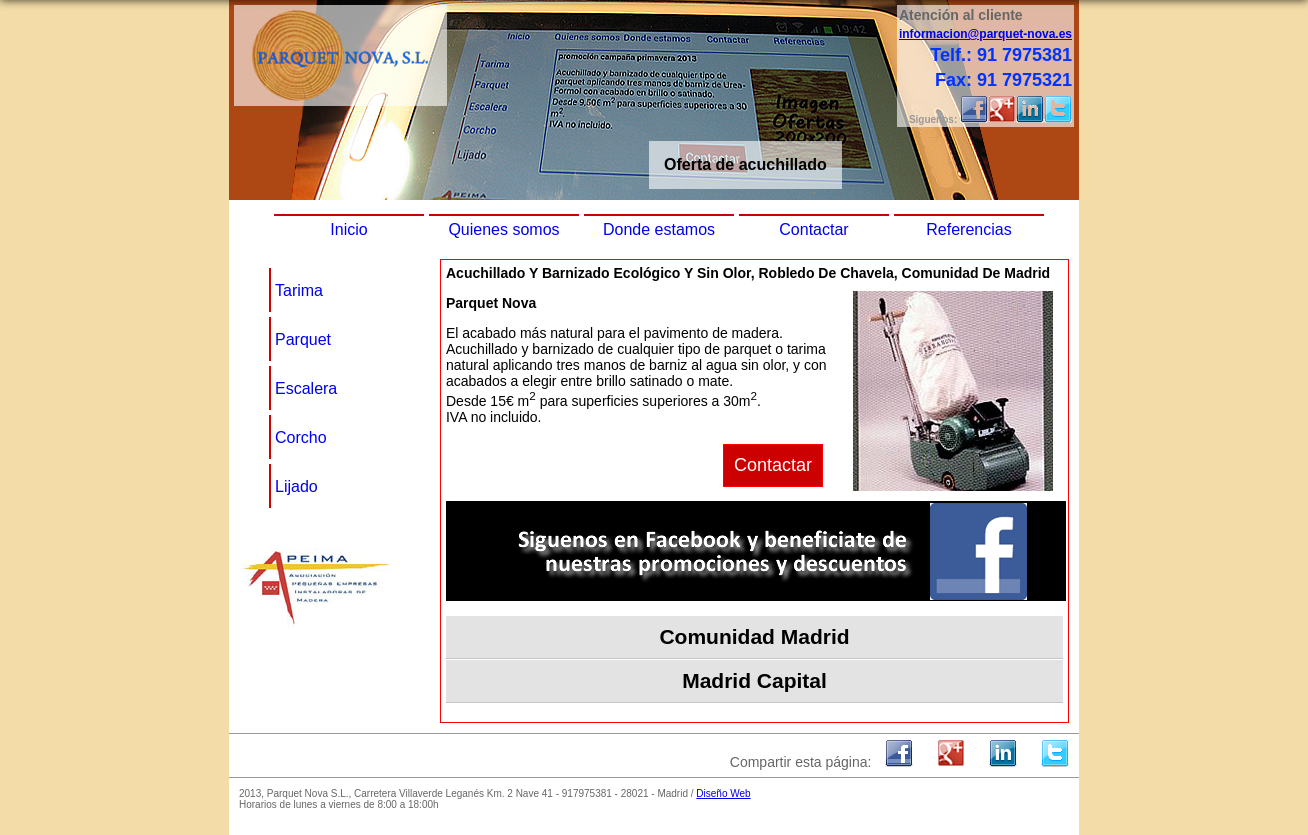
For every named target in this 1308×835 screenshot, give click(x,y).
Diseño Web (723, 793)
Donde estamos (659, 229)
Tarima (299, 290)
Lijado (296, 486)
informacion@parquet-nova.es (985, 34)
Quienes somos (503, 229)
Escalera (306, 388)
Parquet (303, 339)
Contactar (813, 229)
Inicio (348, 229)
